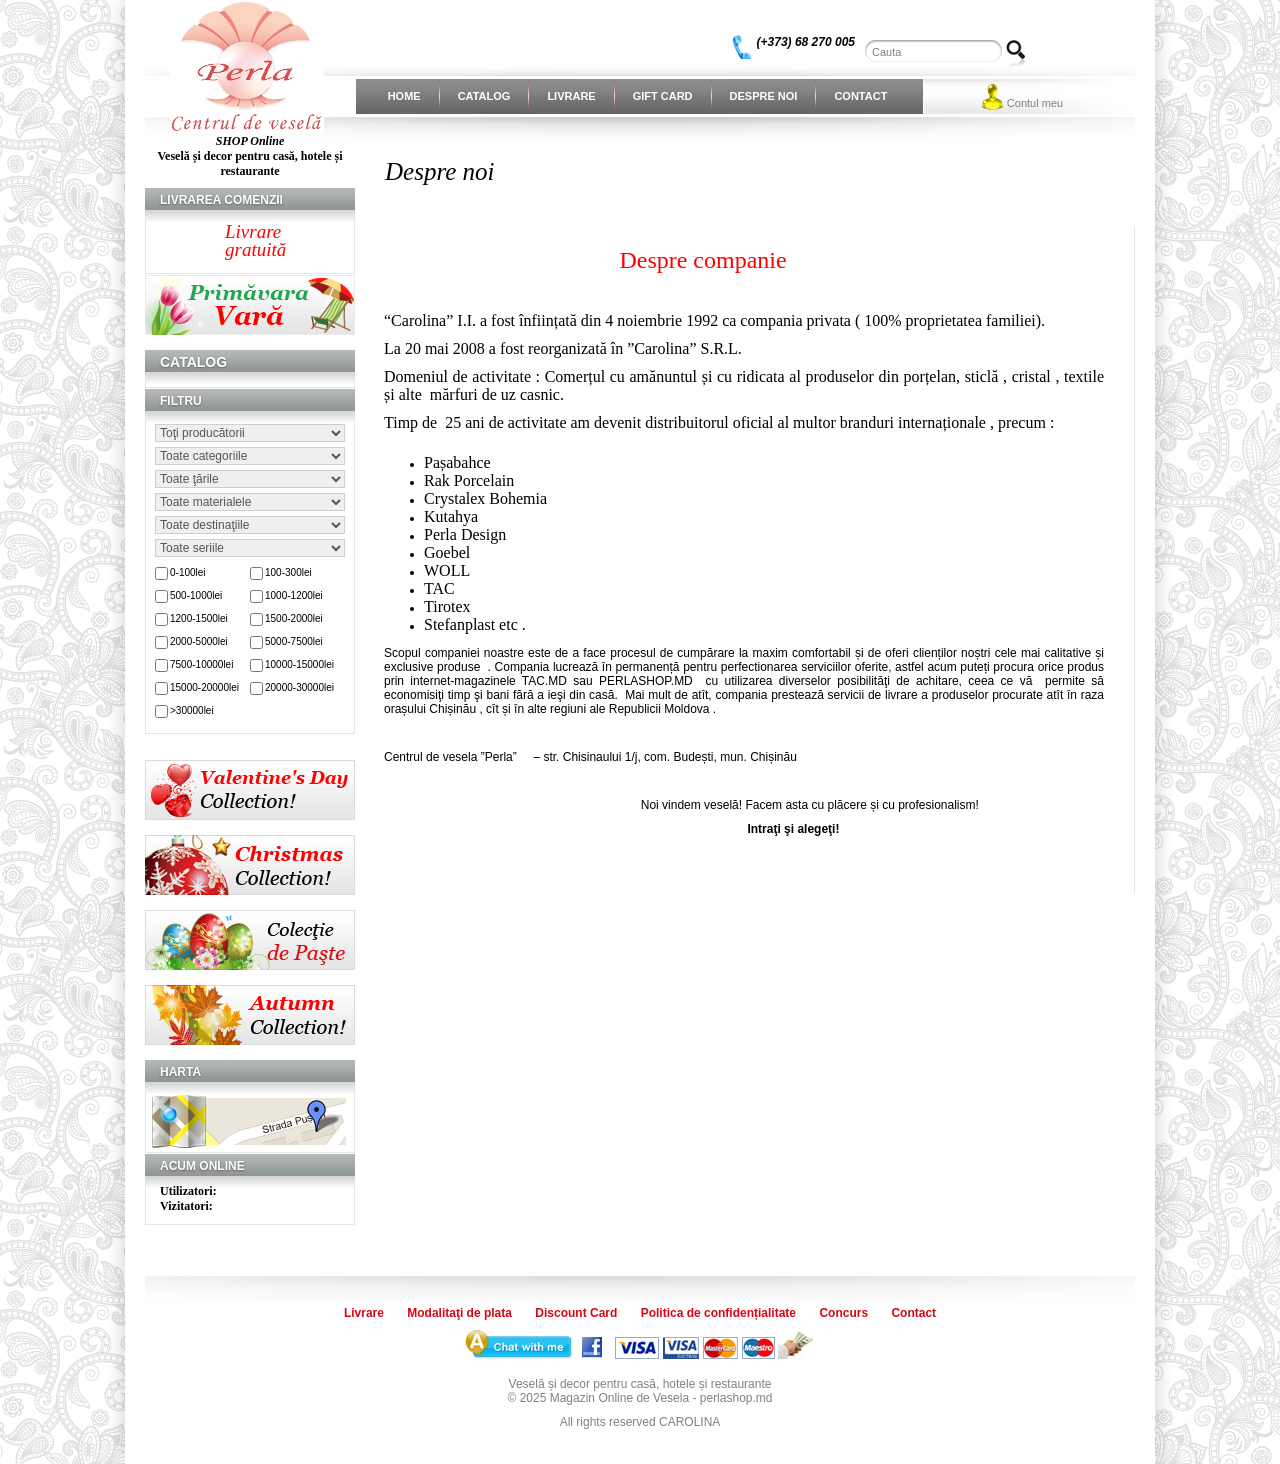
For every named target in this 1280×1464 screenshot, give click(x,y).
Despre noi (764, 96)
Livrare (571, 96)
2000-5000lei (199, 641)
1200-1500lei (199, 618)
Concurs (843, 1313)
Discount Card (576, 1313)
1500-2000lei (294, 618)
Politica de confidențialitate (718, 1313)
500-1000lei (196, 595)
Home (404, 96)
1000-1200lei (294, 595)
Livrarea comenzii (221, 200)
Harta (180, 1072)
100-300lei (288, 572)
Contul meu (1035, 103)
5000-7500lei (294, 641)
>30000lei (192, 710)
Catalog (484, 96)
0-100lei (188, 572)
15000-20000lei (204, 687)
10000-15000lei (299, 664)
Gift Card (663, 96)
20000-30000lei (299, 687)
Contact (860, 96)
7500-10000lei (201, 664)
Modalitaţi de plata (459, 1313)
